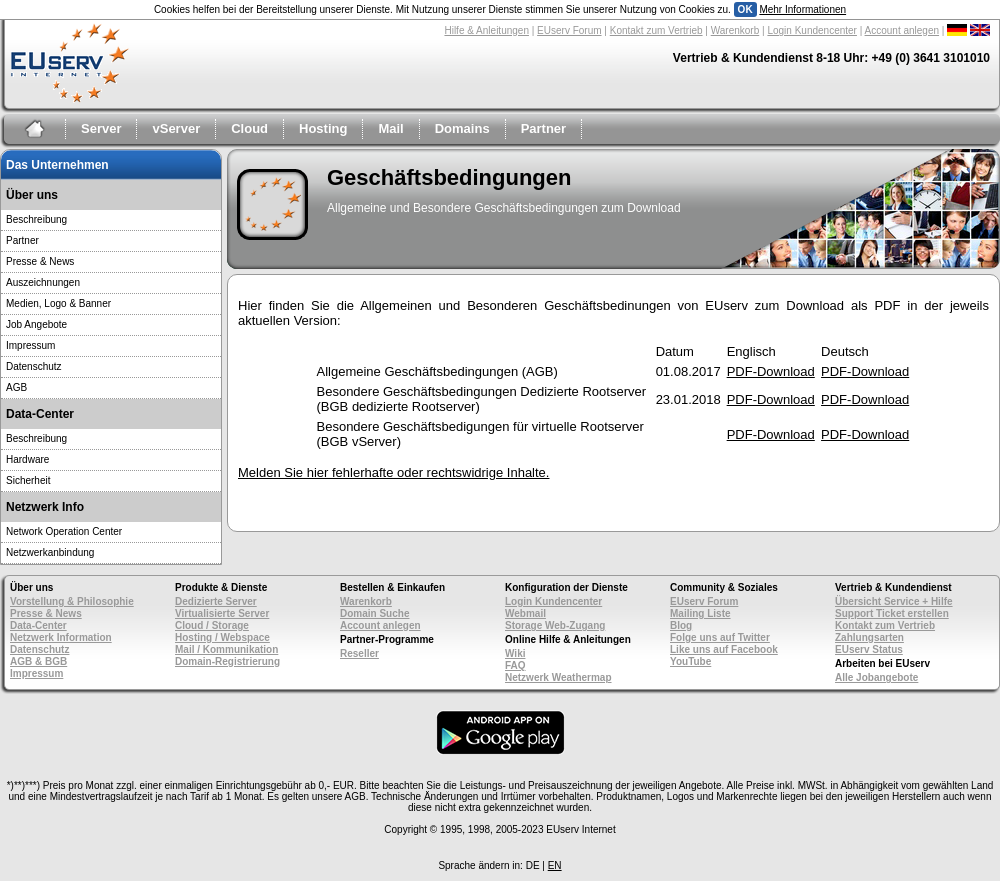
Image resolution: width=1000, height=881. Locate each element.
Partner (544, 128)
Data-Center (38, 625)
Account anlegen (902, 30)
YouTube (690, 661)
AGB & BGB (38, 661)
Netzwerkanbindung (50, 552)
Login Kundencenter (812, 30)
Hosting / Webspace (222, 637)
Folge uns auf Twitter (720, 637)
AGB (16, 387)
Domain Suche (374, 613)
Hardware (27, 459)
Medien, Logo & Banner (58, 303)
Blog (681, 625)
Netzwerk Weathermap (558, 677)
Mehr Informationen (802, 9)
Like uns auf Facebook (724, 649)
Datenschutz (34, 366)
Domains (462, 128)
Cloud (249, 128)
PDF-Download (771, 371)
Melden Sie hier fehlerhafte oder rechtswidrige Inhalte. (393, 472)
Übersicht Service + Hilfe (894, 601)
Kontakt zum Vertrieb (656, 30)
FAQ (515, 665)
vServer (176, 128)
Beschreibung (36, 219)
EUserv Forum (569, 30)
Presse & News (40, 261)
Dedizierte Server (216, 601)
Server (101, 128)
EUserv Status (869, 649)
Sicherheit (28, 480)
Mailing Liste (700, 613)
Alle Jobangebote (876, 677)
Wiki (515, 653)
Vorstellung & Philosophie (72, 601)
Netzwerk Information (61, 637)
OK (745, 9)
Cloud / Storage (212, 625)
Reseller (359, 653)
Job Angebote (36, 324)
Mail (390, 128)
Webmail (525, 613)
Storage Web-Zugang (555, 625)
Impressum (30, 345)
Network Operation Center (64, 531)
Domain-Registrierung (227, 661)
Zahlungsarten (869, 637)
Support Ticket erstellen (892, 613)
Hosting (323, 128)
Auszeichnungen (43, 282)
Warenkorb (735, 30)
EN (555, 865)
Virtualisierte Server (222, 613)
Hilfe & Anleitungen (486, 30)
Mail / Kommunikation (226, 649)
